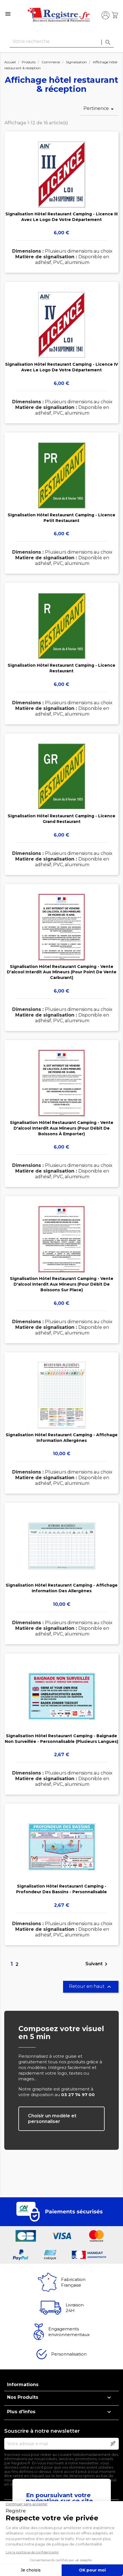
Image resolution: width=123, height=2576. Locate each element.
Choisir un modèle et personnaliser (52, 2118)
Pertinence (99, 109)
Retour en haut (91, 1986)
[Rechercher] (62, 41)
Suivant (97, 1964)
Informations (22, 2384)
